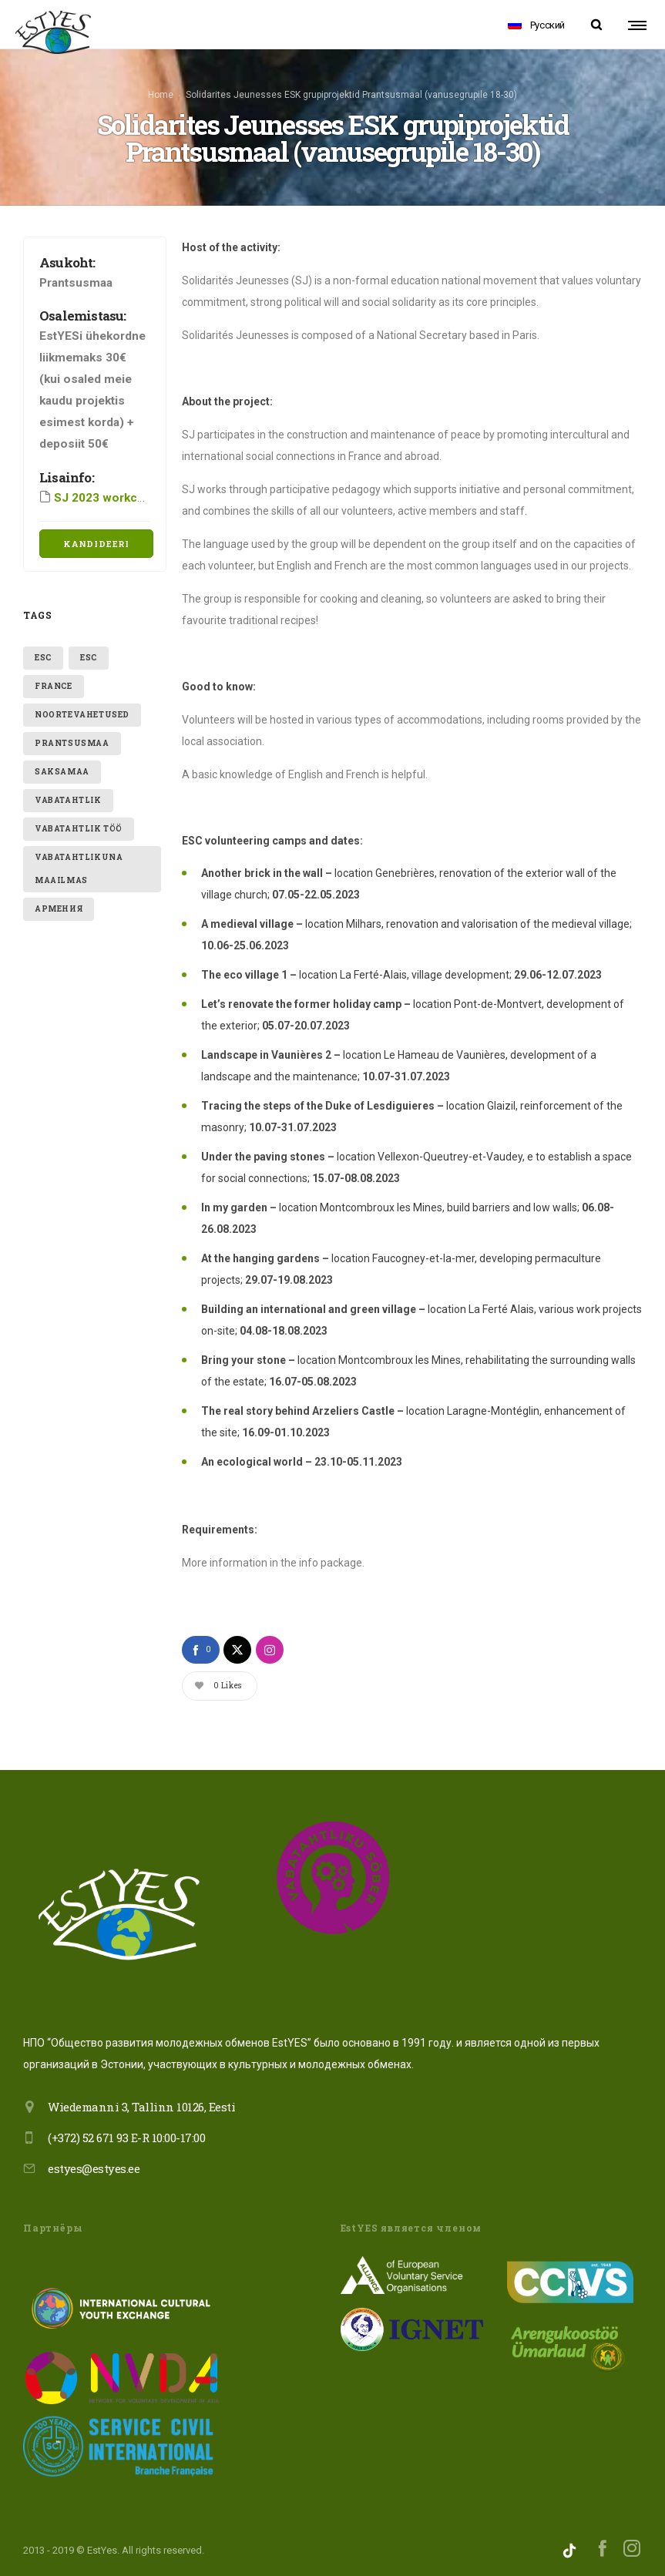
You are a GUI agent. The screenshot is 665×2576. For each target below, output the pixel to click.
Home (160, 93)
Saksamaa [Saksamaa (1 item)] (62, 768)
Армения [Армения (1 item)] (58, 905)
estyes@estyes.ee (93, 2164)
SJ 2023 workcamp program (131, 494)
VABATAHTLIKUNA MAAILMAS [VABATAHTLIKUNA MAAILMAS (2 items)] (79, 865)
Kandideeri (96, 540)
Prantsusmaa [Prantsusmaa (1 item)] (72, 739)
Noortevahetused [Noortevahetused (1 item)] (82, 711)
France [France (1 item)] (53, 682)
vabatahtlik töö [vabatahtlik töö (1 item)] (79, 825)
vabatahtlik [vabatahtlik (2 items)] (68, 796)
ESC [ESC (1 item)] (43, 654)
